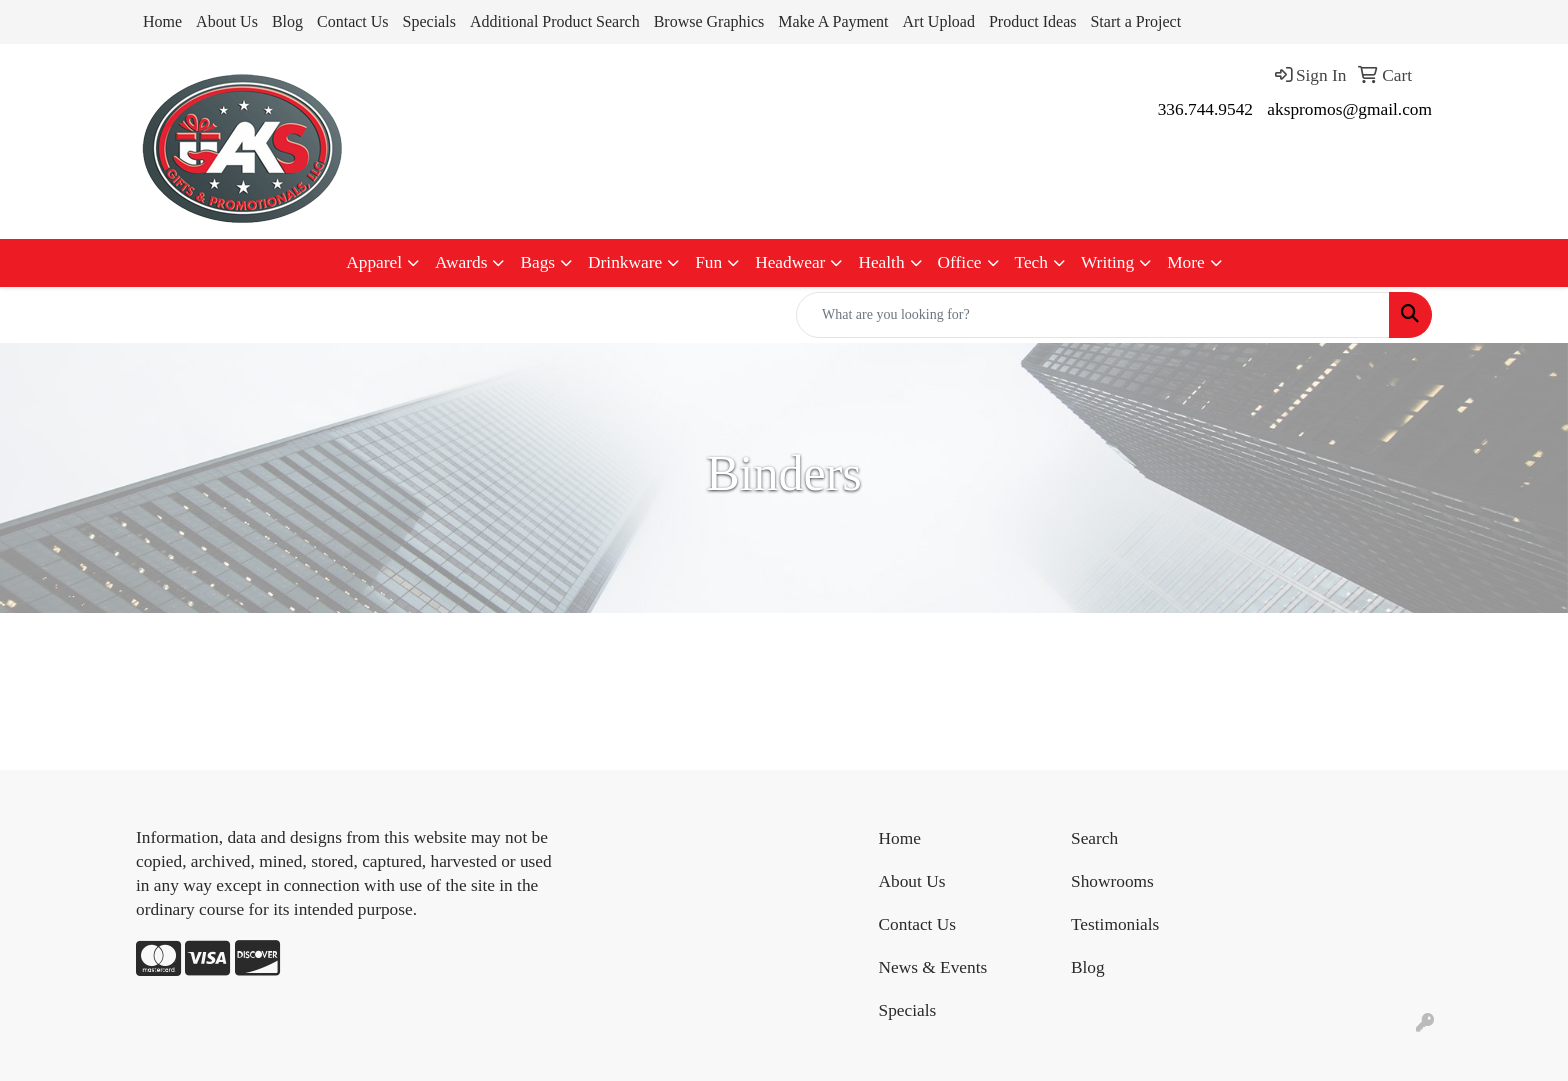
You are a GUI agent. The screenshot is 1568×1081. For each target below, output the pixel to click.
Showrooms (1112, 881)
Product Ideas (1033, 21)
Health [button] (881, 262)
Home (162, 21)
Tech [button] (1031, 262)
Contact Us (353, 21)
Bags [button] (537, 262)
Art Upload (939, 21)
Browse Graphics (709, 21)
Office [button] (960, 262)
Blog (287, 21)
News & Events (933, 967)
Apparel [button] (374, 262)
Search (1094, 838)
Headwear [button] (790, 262)
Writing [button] (1107, 262)
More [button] (1186, 262)
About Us (227, 21)
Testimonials (1115, 924)
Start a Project (1135, 21)
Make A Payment (833, 21)
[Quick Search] (1093, 315)
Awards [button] (461, 262)
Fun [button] (708, 262)
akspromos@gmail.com (1349, 109)
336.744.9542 (1205, 109)
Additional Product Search (555, 21)
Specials (429, 21)
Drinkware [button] (625, 262)
